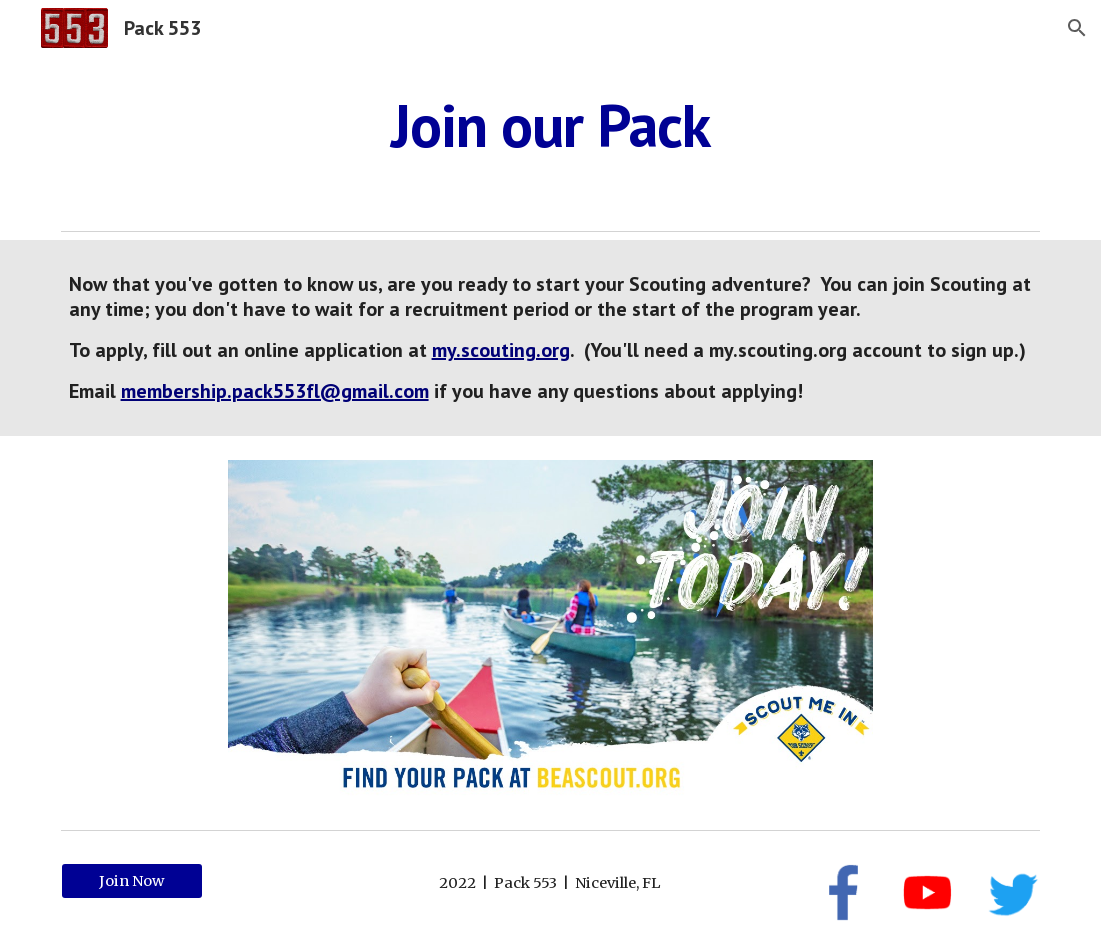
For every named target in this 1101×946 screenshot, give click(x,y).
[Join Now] (132, 881)
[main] (551, 125)
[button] (1077, 28)
